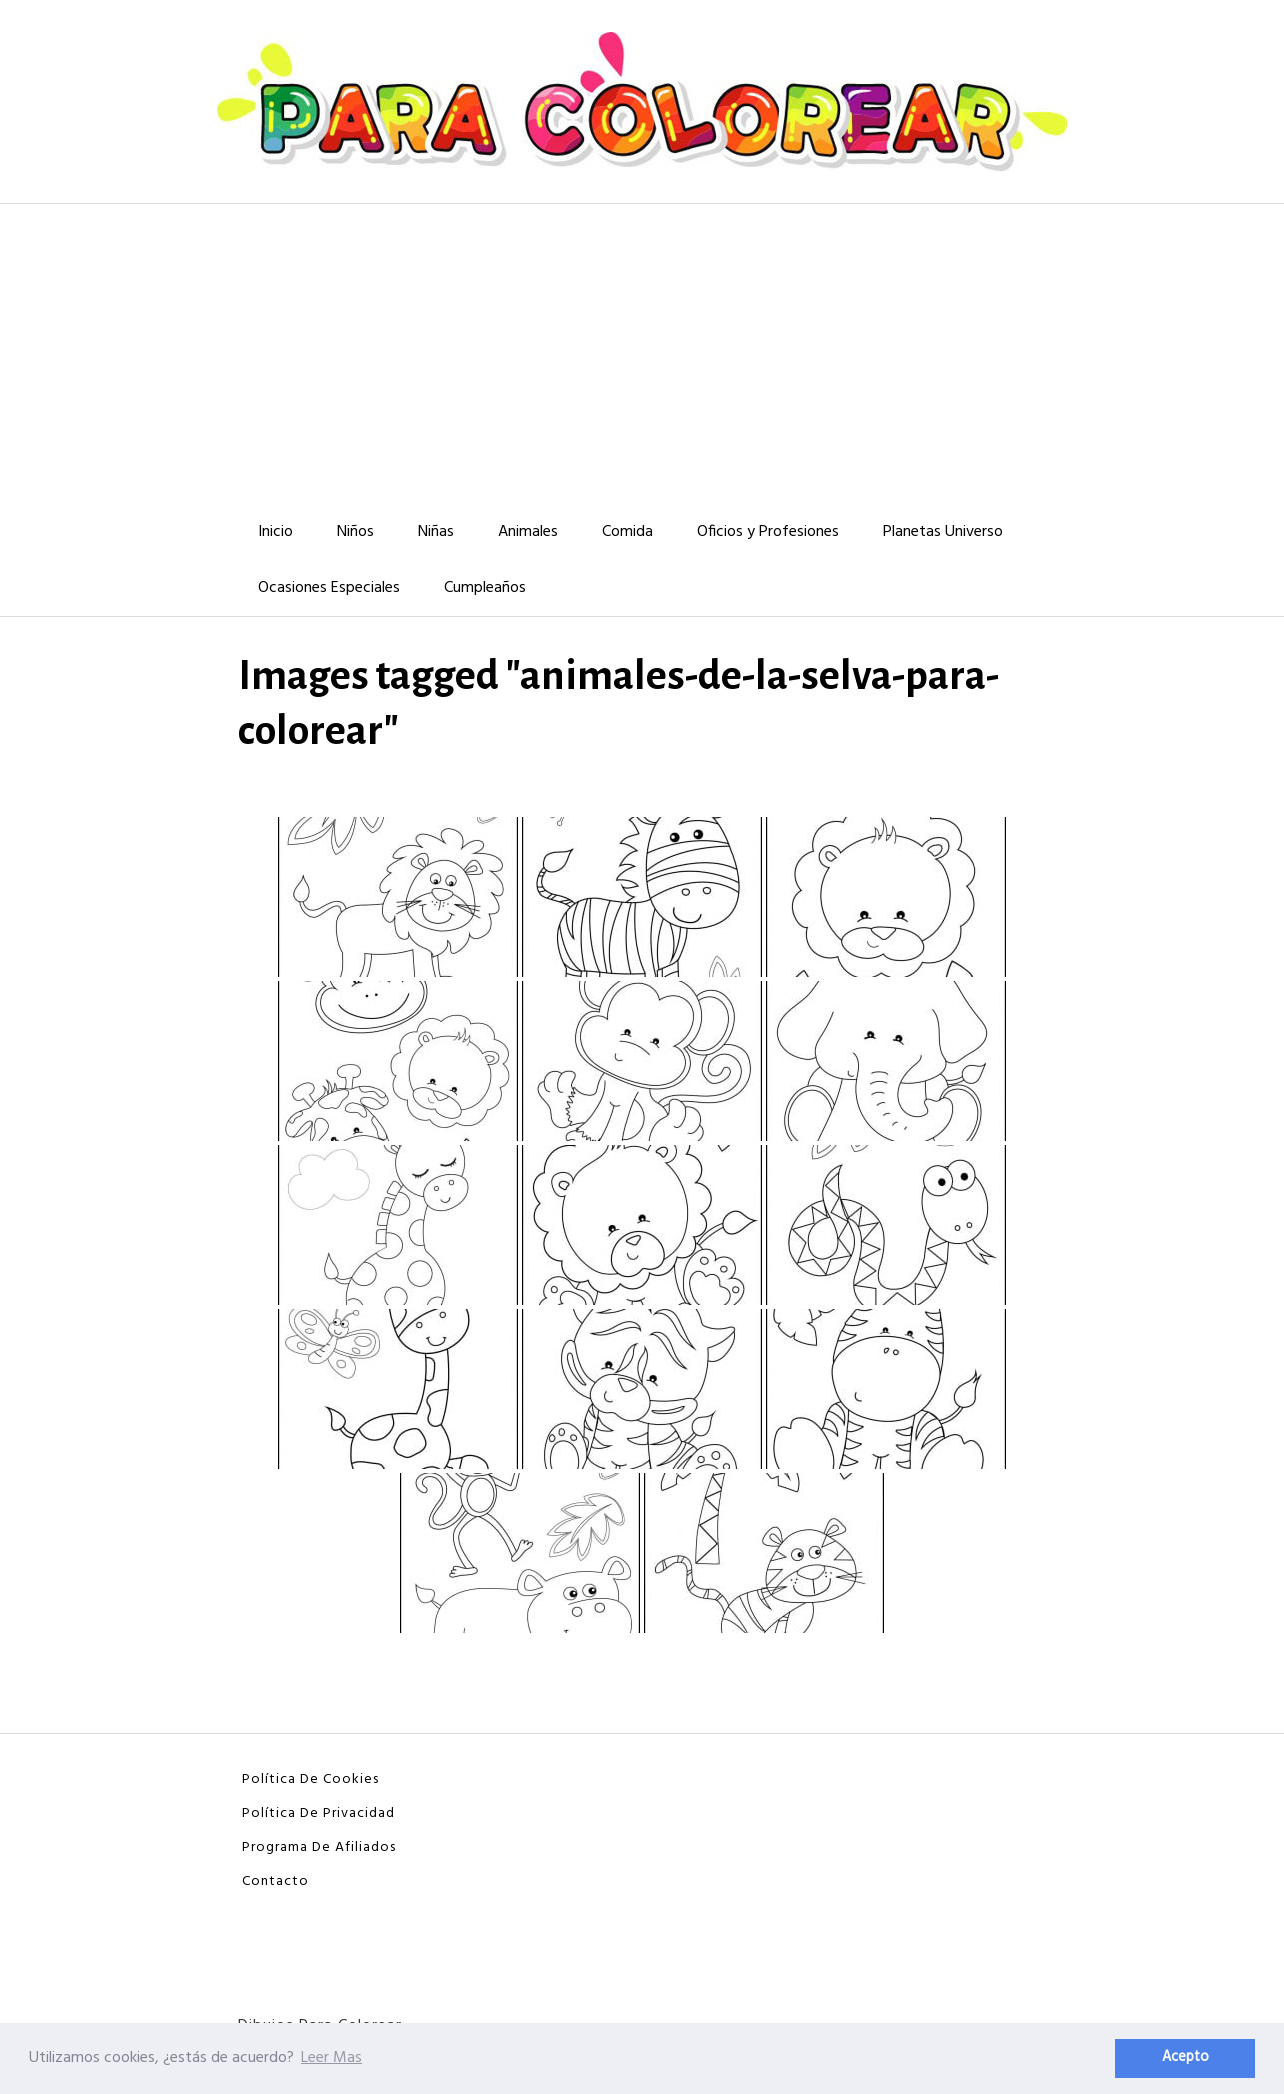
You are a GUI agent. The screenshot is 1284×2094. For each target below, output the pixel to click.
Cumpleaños (485, 588)
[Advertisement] (642, 354)
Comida (627, 532)
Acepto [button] (1185, 2057)
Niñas (436, 532)
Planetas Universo (943, 532)
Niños (355, 532)
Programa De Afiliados (319, 1847)
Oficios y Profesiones (768, 532)
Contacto (275, 1881)
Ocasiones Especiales (329, 588)
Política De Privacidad (318, 1813)
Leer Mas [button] (331, 2058)
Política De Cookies (310, 1779)
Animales (528, 532)
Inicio (275, 532)
